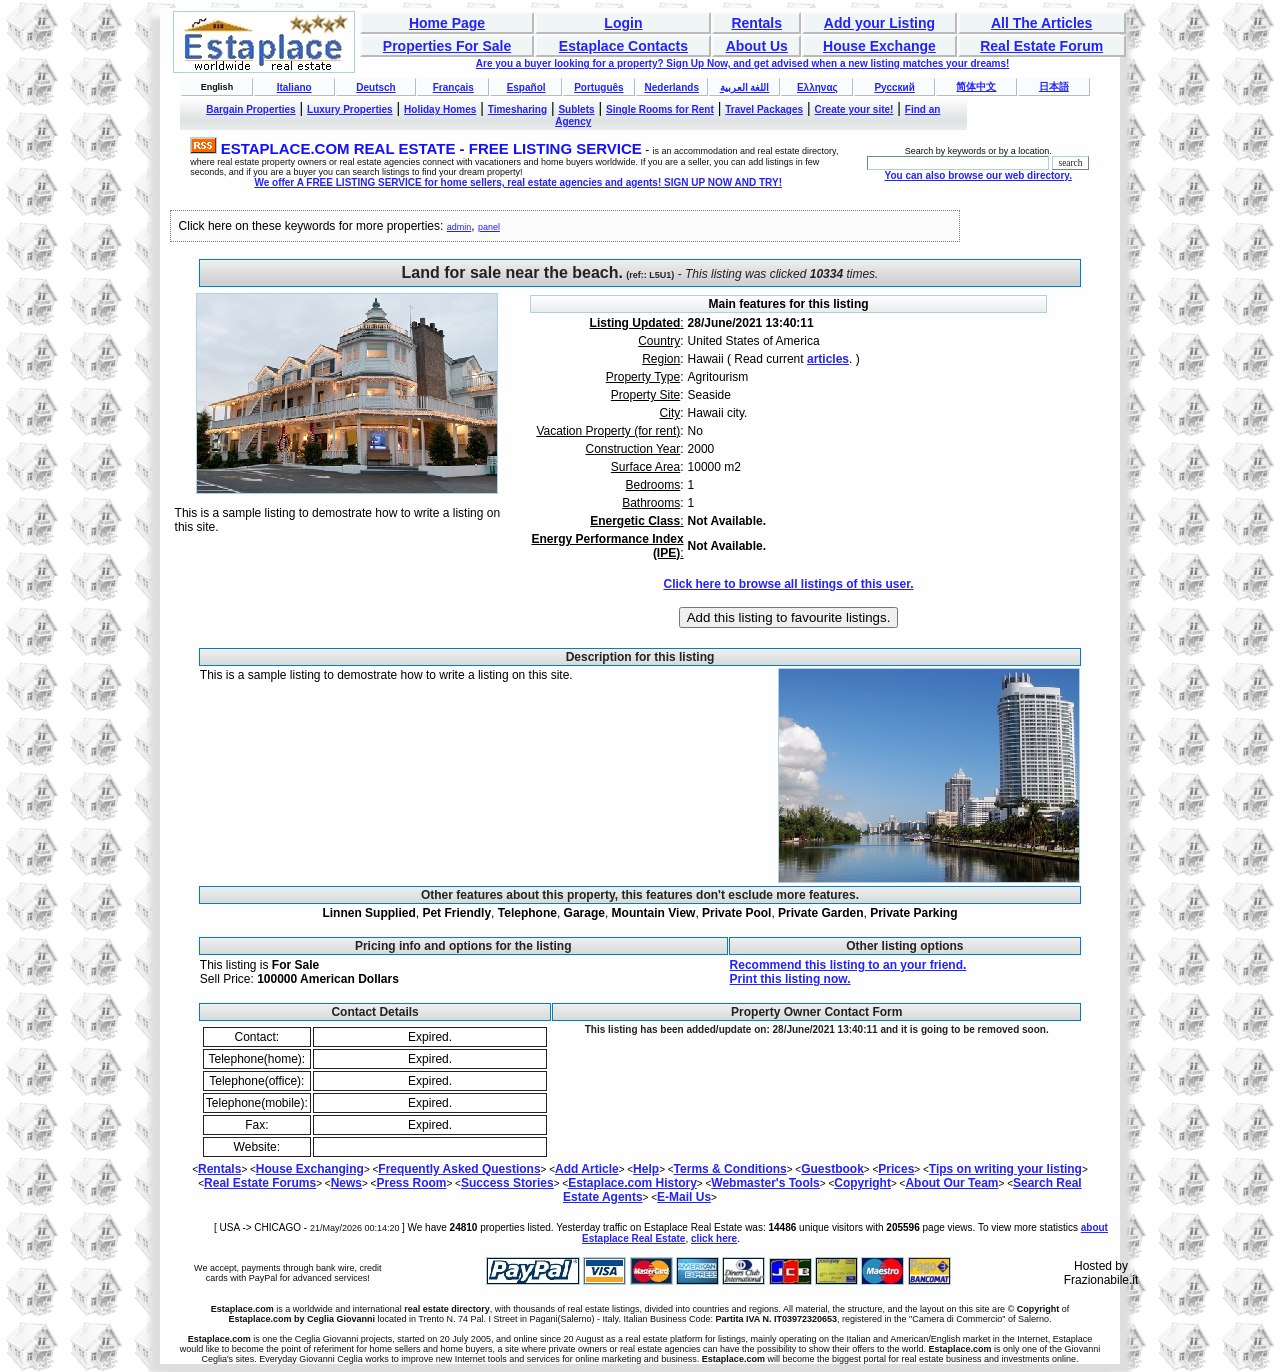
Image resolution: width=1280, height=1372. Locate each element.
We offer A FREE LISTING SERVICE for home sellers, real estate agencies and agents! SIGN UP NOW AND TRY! (518, 182)
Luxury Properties (350, 109)
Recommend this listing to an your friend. (848, 965)
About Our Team (951, 1183)
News (346, 1183)
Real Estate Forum (1041, 46)
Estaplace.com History (632, 1183)
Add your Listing (879, 23)
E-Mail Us (684, 1197)
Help (646, 1169)
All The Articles (1041, 23)
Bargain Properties (250, 109)
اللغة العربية (745, 87)
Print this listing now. (790, 979)
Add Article (587, 1169)
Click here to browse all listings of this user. (788, 584)
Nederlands (671, 87)
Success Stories (507, 1183)
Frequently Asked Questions (459, 1169)
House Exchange (879, 46)
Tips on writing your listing (1005, 1169)
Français (453, 87)
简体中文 (976, 86)
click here (714, 1238)
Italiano (294, 87)
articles (828, 359)
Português (598, 87)
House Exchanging (310, 1169)
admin (459, 227)
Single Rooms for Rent (660, 109)
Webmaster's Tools (765, 1183)
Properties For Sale (447, 46)
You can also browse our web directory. (978, 175)
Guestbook (832, 1169)
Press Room (411, 1183)
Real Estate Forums (260, 1183)
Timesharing (517, 109)
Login (623, 23)
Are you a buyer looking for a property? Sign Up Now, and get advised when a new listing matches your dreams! (743, 63)
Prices (896, 1169)
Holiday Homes (440, 109)
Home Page (447, 23)
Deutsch (375, 87)
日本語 (1054, 86)
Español (526, 87)
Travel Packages (764, 109)
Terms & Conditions (730, 1169)
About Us (757, 46)
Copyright (862, 1183)
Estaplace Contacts (623, 46)
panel (489, 227)
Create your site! (853, 109)
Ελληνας (817, 87)
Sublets (576, 109)
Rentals (756, 23)
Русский (894, 87)
